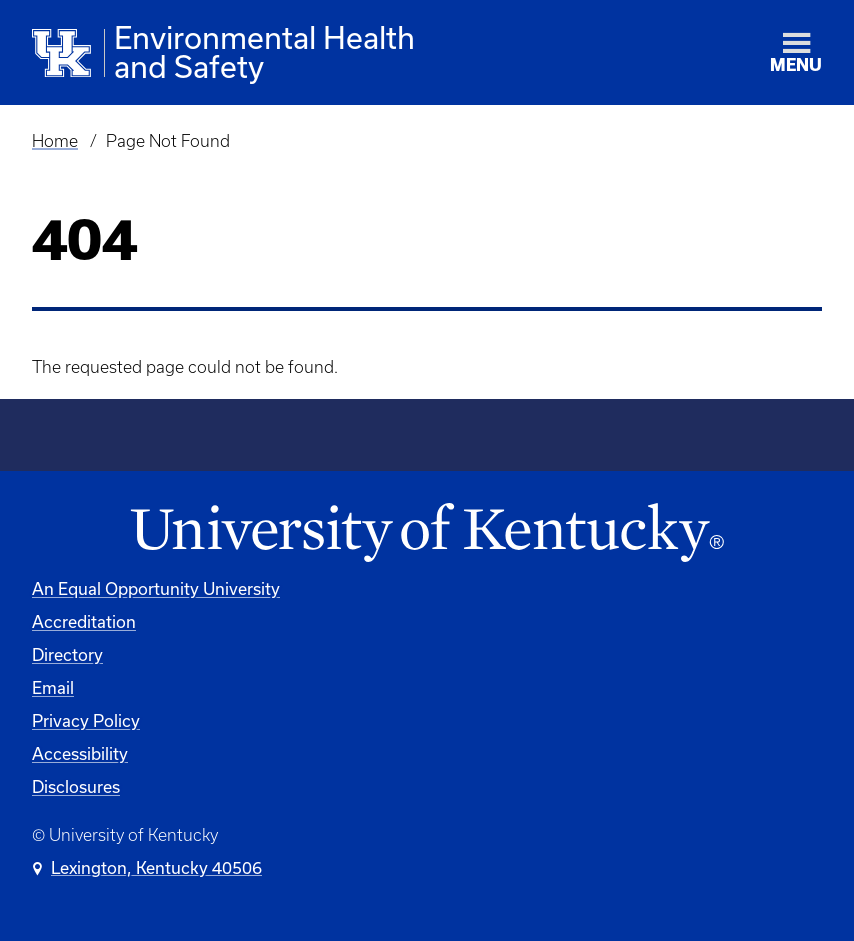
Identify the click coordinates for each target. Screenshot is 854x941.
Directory (67, 654)
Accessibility (80, 753)
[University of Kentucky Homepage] (427, 533)
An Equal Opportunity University (156, 588)
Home (55, 141)
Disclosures (76, 786)
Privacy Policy (86, 720)
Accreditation (84, 621)
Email (53, 687)
